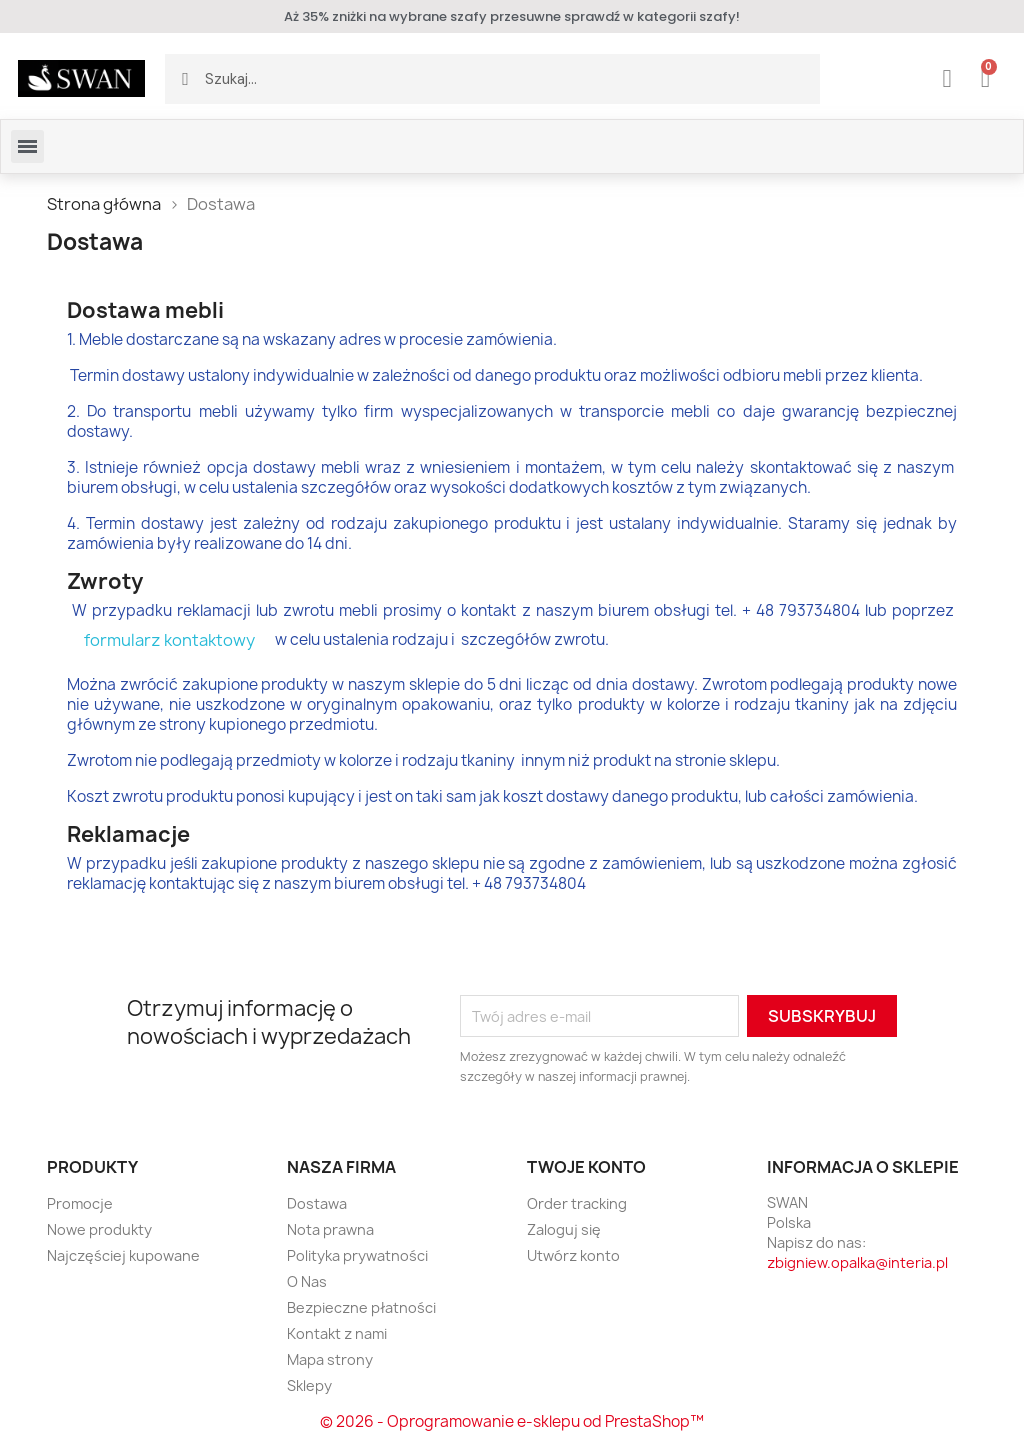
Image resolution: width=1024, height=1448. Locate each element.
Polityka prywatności (357, 1255)
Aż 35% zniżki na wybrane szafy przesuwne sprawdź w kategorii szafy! (512, 16)
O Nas (307, 1281)
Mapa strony (330, 1359)
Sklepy (309, 1385)
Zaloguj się (564, 1229)
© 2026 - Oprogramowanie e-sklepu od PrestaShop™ (512, 1421)
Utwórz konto (573, 1255)
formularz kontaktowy (169, 640)
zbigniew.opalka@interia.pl (857, 1262)
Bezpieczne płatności (361, 1307)
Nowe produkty (99, 1229)
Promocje (80, 1203)
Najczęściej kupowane (123, 1255)
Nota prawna (330, 1229)
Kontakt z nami (337, 1333)
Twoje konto (586, 1167)
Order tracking (577, 1203)
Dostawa (317, 1203)
